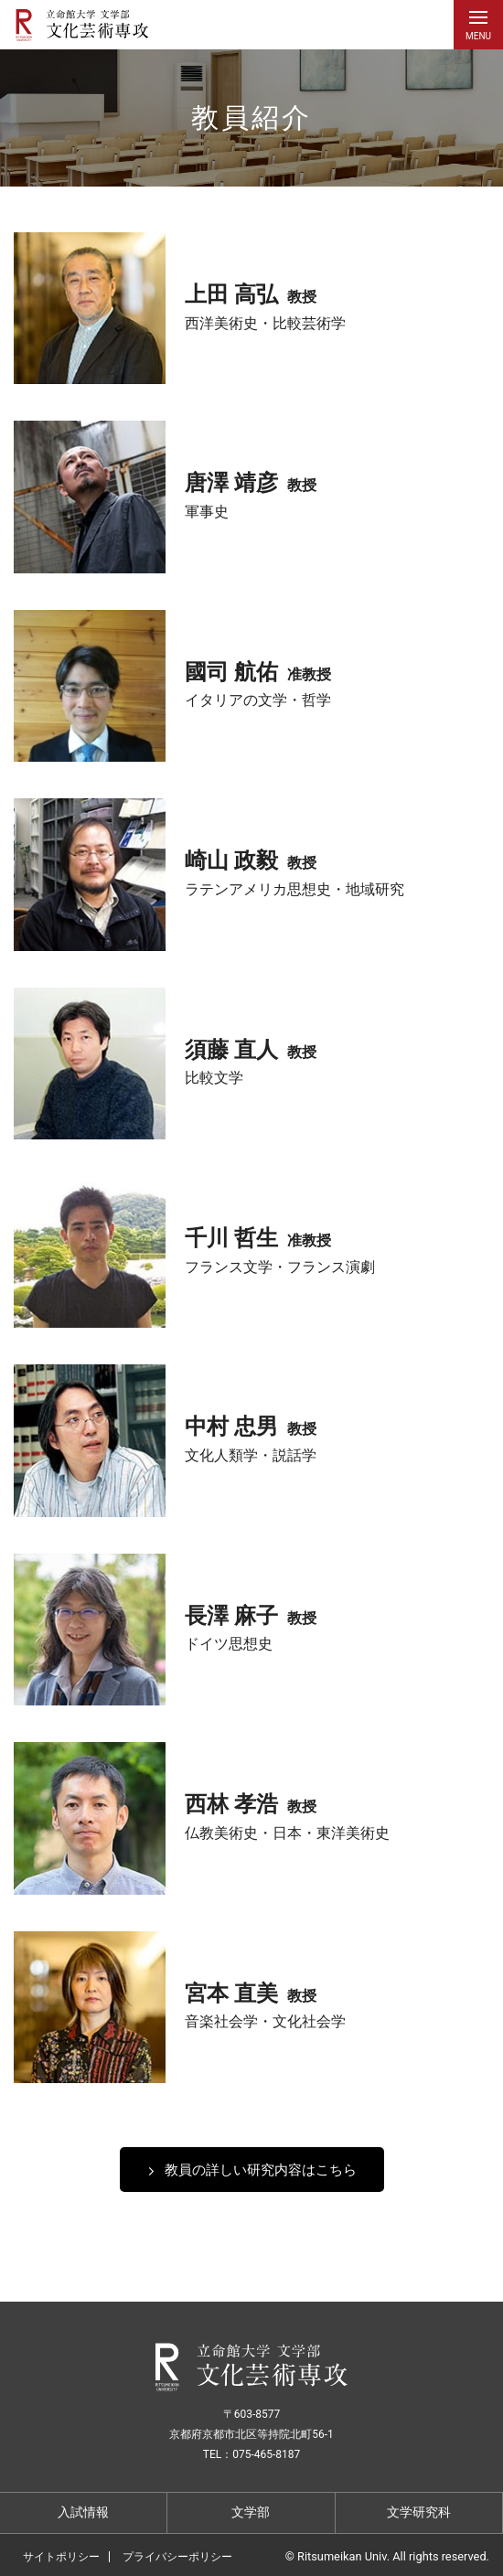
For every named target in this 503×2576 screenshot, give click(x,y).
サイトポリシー (61, 2556)
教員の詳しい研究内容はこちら (261, 2169)
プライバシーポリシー (177, 2556)
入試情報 (83, 2512)
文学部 (250, 2512)
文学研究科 (419, 2512)
